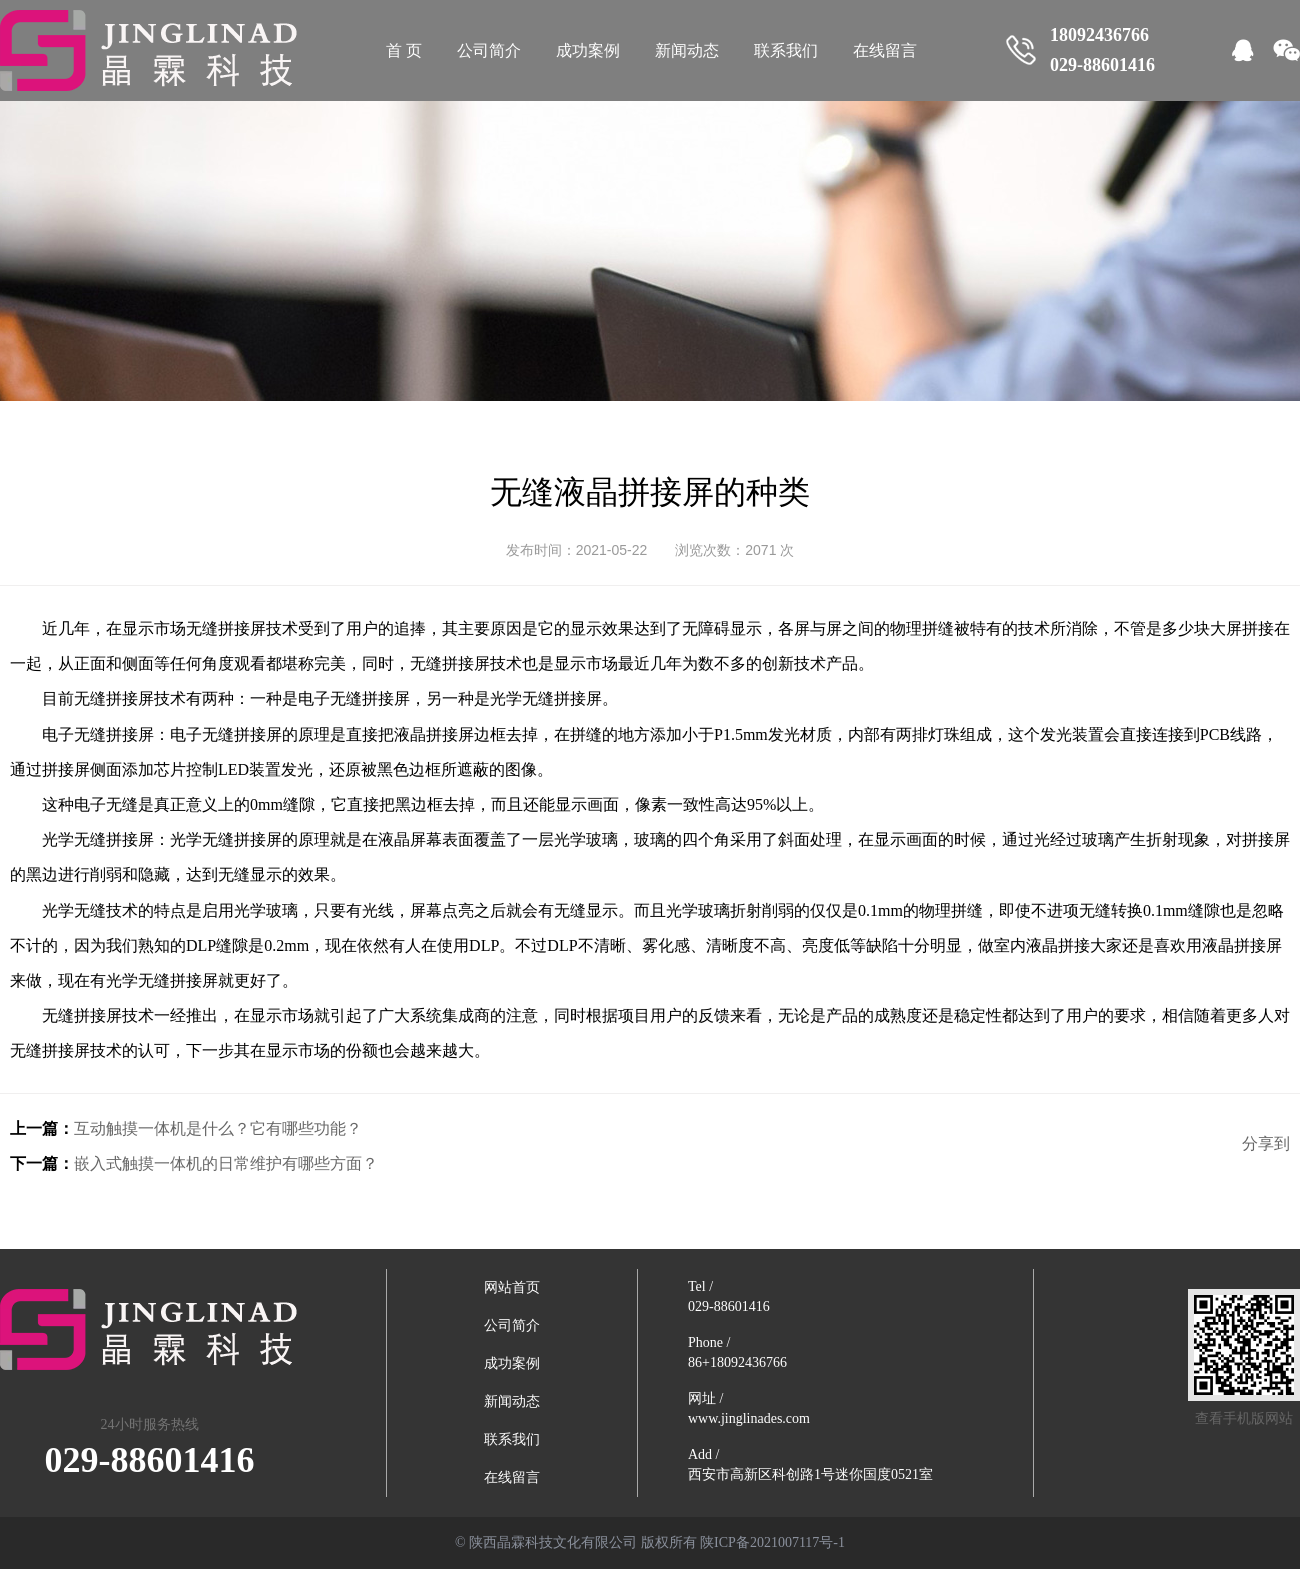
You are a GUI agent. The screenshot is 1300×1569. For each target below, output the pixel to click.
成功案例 (588, 50)
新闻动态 (687, 50)
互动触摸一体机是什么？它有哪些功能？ (218, 1128)
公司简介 (489, 50)
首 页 (404, 50)
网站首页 (512, 1287)
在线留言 (885, 50)
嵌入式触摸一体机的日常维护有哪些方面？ (226, 1163)
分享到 (1266, 1143)
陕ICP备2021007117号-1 (772, 1542)
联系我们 (786, 50)
